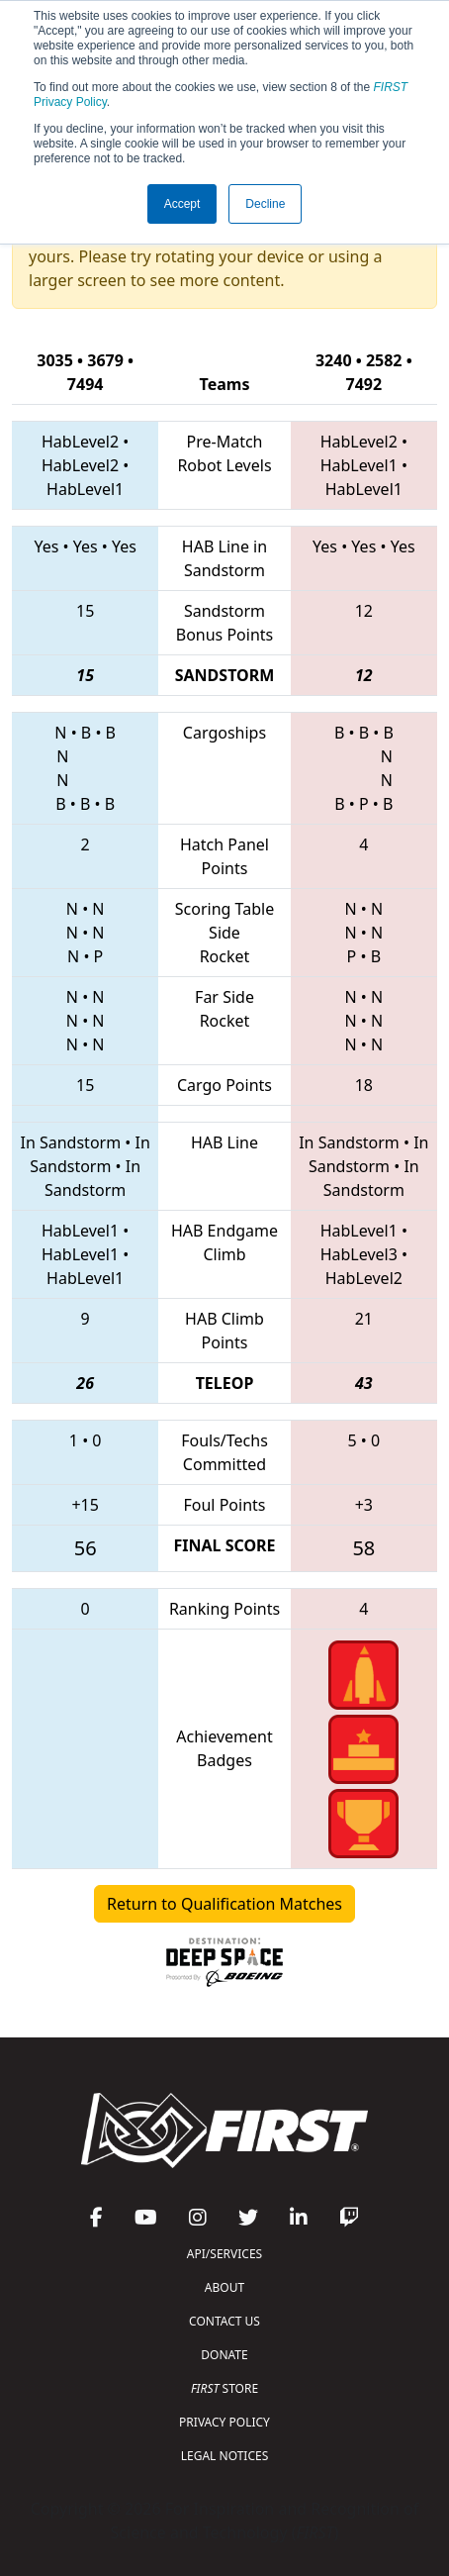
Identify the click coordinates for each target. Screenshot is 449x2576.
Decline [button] (265, 204)
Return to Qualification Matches (224, 1904)
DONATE (224, 2354)
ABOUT (224, 2287)
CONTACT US (224, 2321)
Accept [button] (182, 204)
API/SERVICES (224, 2253)
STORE (224, 2388)
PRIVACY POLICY (224, 2422)
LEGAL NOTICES (225, 2455)
